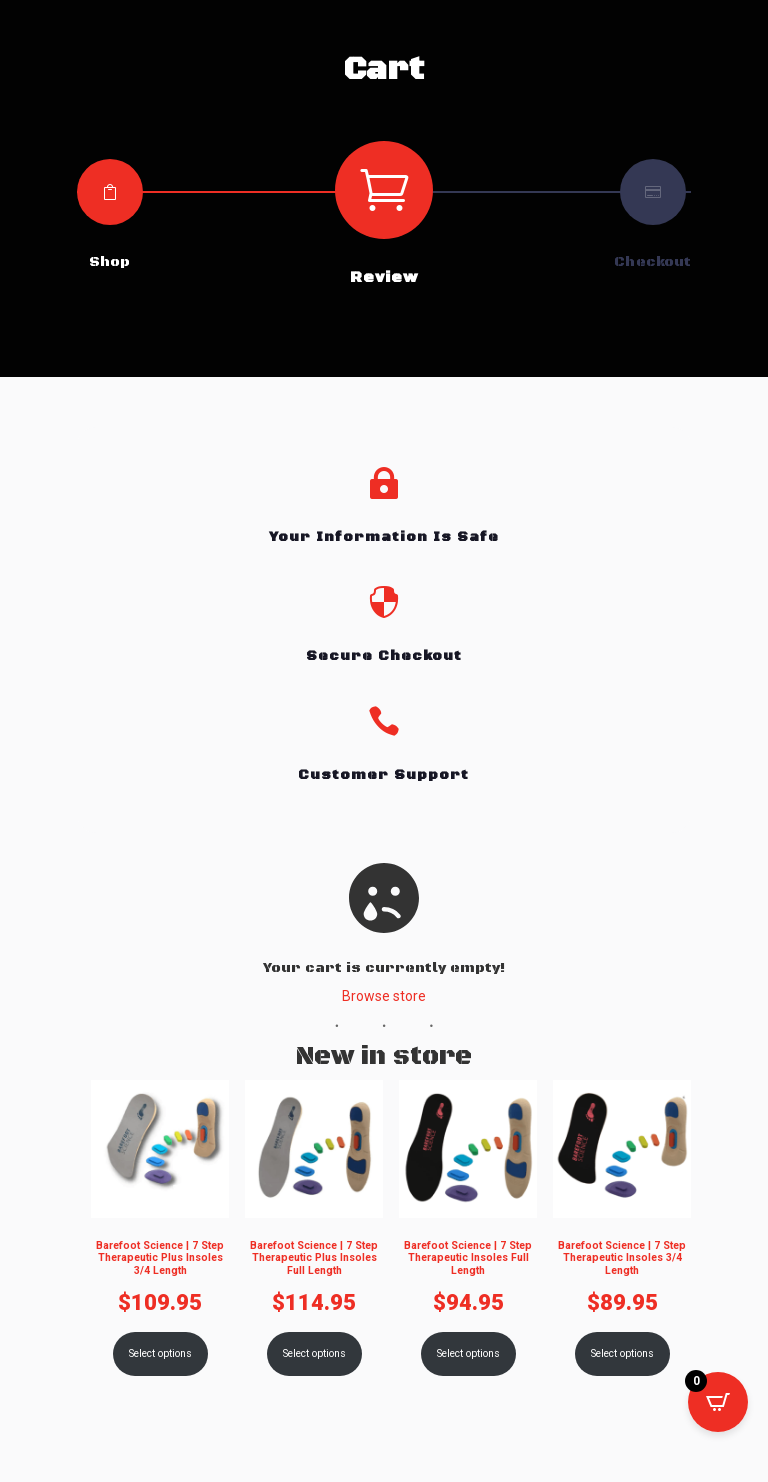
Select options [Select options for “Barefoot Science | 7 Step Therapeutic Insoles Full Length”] (468, 1353)
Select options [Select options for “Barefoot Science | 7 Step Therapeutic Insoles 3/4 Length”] (622, 1353)
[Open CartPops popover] (718, 1402)
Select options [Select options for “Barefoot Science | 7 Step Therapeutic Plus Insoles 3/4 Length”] (159, 1353)
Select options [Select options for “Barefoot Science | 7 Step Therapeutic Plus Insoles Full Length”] (313, 1353)
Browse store (384, 996)
